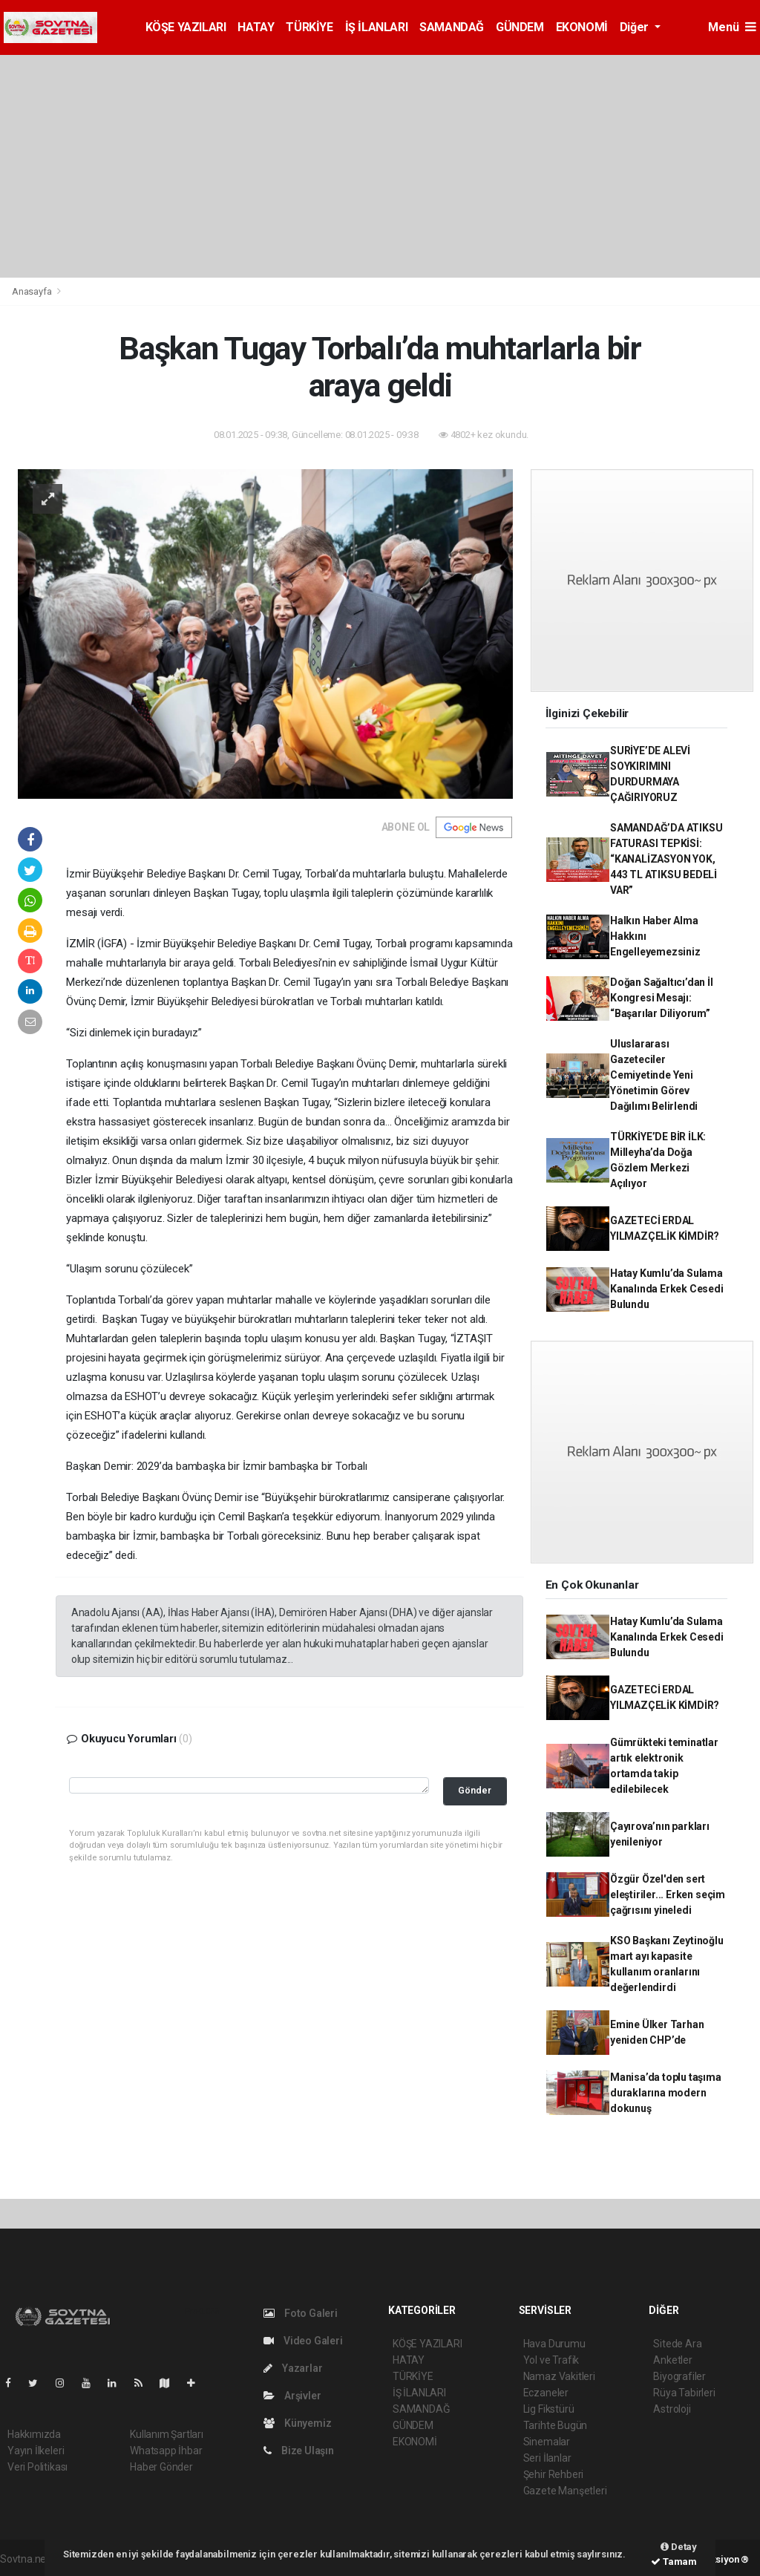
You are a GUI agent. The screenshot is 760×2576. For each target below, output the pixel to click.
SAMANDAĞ (451, 27)
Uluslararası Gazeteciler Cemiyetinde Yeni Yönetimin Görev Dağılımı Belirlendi (654, 1075)
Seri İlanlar (547, 2458)
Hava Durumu (554, 2344)
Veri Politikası (37, 2467)
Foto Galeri (300, 2313)
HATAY (256, 27)
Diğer (636, 27)
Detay (679, 2546)
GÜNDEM (520, 27)
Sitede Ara (677, 2344)
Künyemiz (297, 2423)
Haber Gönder (161, 2467)
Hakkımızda (34, 2434)
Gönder (474, 1790)
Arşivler (292, 2396)
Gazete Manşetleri (565, 2491)
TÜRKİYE (309, 27)
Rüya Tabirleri (684, 2393)
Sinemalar (546, 2442)
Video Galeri (302, 2341)
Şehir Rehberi (553, 2474)
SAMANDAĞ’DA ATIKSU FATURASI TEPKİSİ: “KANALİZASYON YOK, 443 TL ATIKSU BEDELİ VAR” (666, 859)
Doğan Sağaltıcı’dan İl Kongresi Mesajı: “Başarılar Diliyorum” (661, 997)
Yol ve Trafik (551, 2360)
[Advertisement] (380, 166)
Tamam (674, 2561)
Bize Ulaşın (298, 2450)
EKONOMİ (582, 27)
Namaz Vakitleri (559, 2376)
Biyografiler (679, 2376)
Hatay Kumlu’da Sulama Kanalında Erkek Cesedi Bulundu (667, 1288)
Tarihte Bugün (555, 2425)
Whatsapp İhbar (166, 2450)
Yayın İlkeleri (35, 2450)
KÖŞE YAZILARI (185, 27)
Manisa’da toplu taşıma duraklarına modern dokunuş (665, 2092)
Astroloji (671, 2409)
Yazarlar (292, 2368)
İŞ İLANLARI (376, 27)
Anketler (672, 2360)
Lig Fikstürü (548, 2409)
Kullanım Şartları (166, 2434)
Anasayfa (32, 291)
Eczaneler (546, 2393)
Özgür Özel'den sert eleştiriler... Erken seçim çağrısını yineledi (667, 1894)
